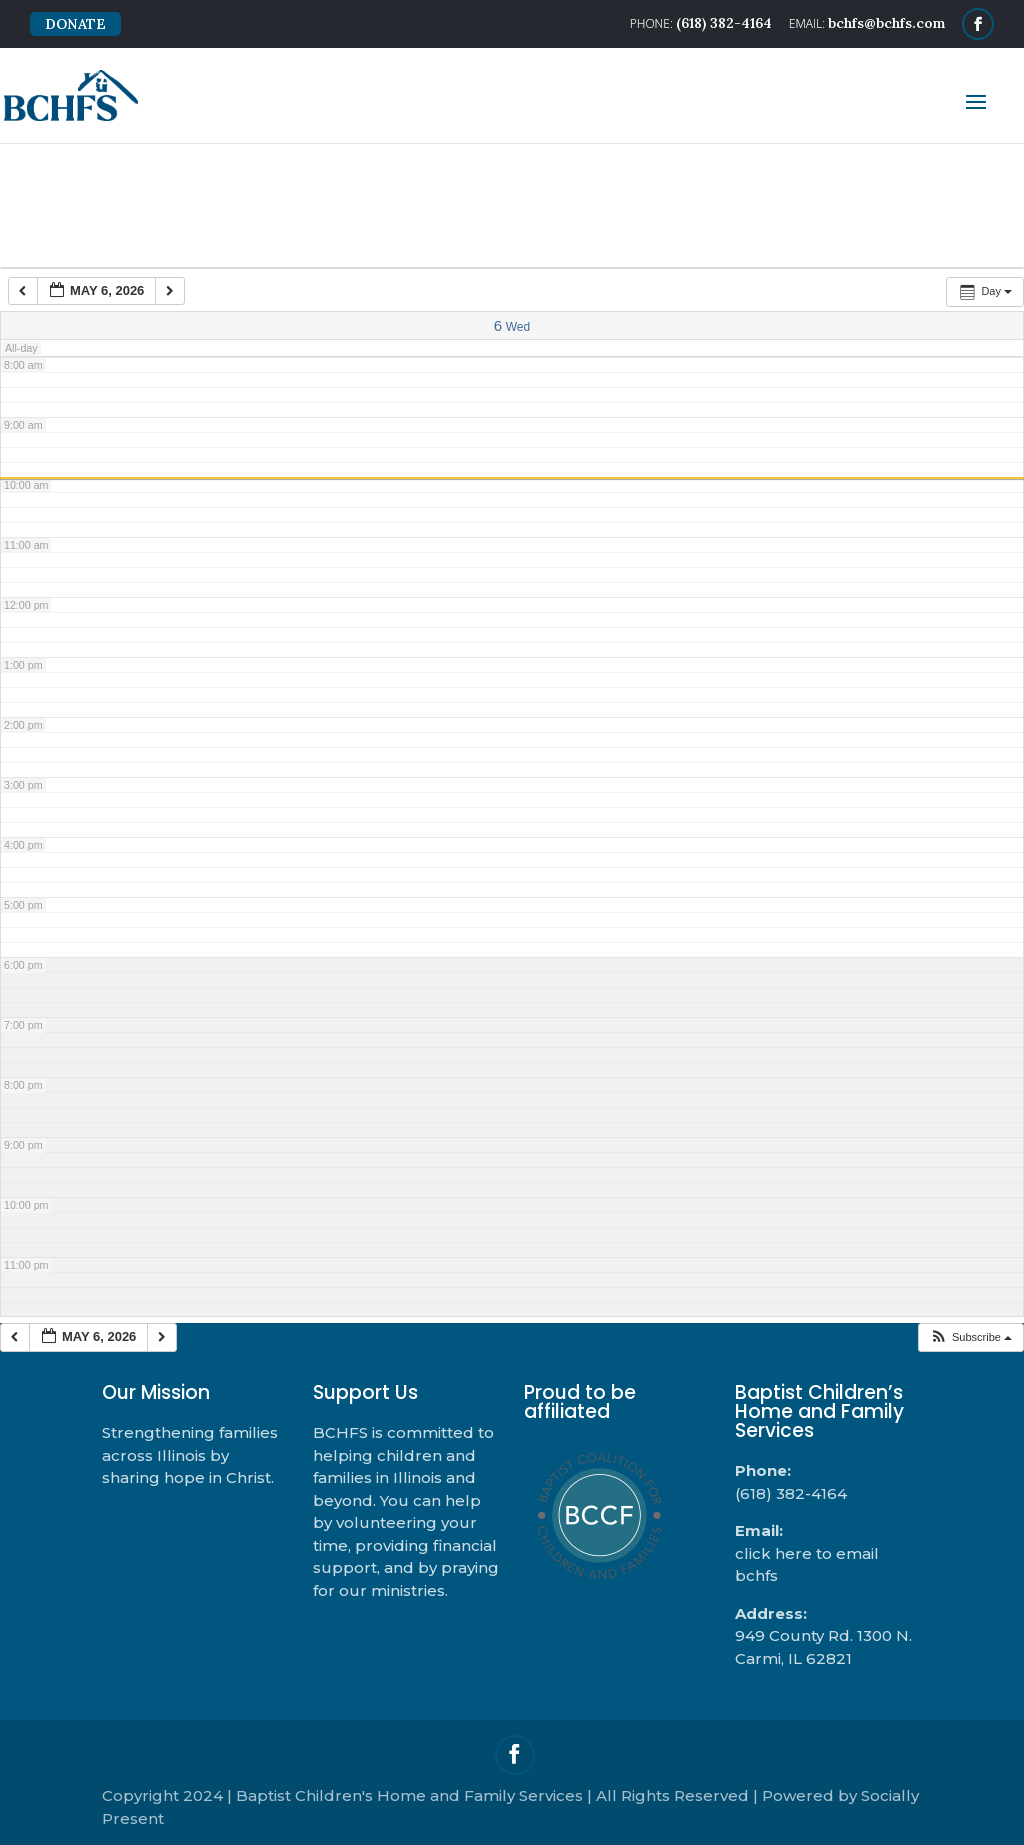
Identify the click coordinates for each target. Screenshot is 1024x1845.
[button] (970, 1337)
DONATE (75, 24)
